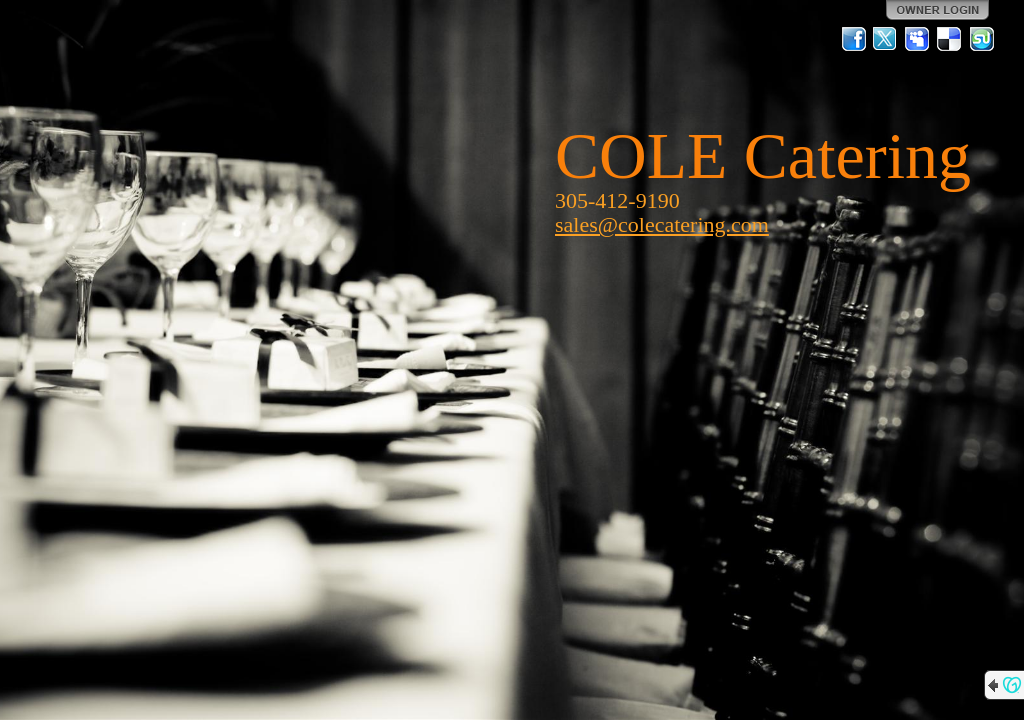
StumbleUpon (982, 39)
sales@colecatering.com (662, 224)
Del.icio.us (950, 39)
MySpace (918, 39)
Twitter (886, 39)
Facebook (854, 39)
